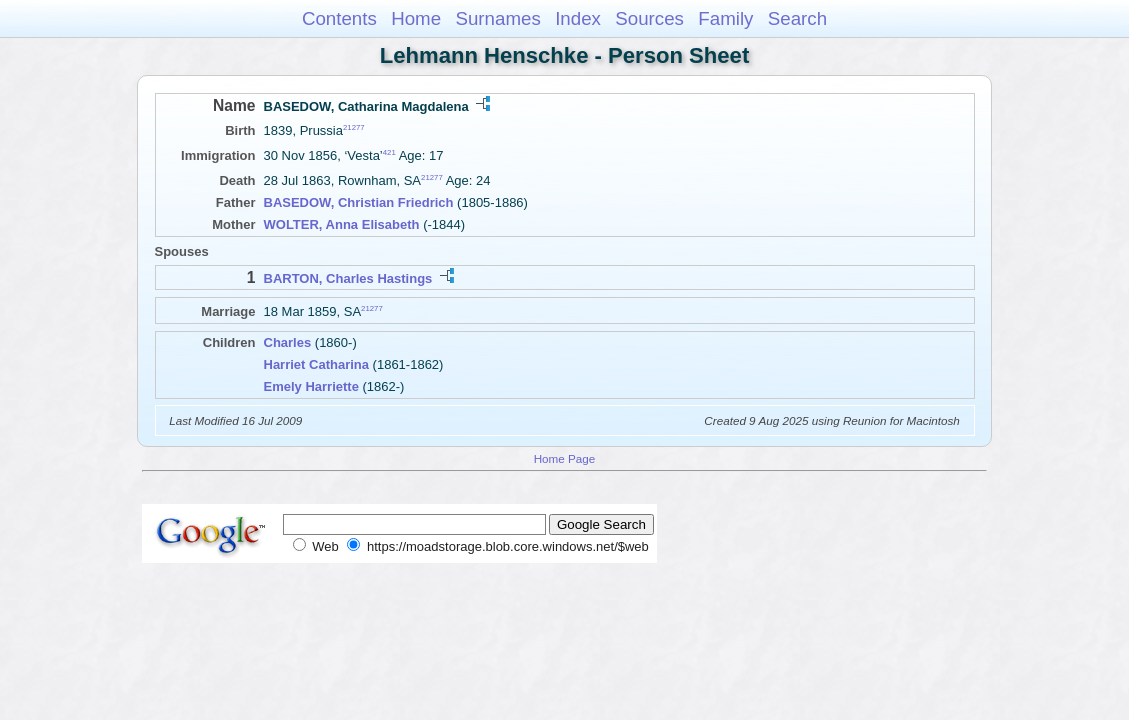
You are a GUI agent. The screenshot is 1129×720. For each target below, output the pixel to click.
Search (797, 18)
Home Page (565, 458)
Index (578, 18)
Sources (649, 18)
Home (416, 18)
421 (389, 152)
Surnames (497, 18)
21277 (354, 127)
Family (725, 18)
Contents (339, 18)
